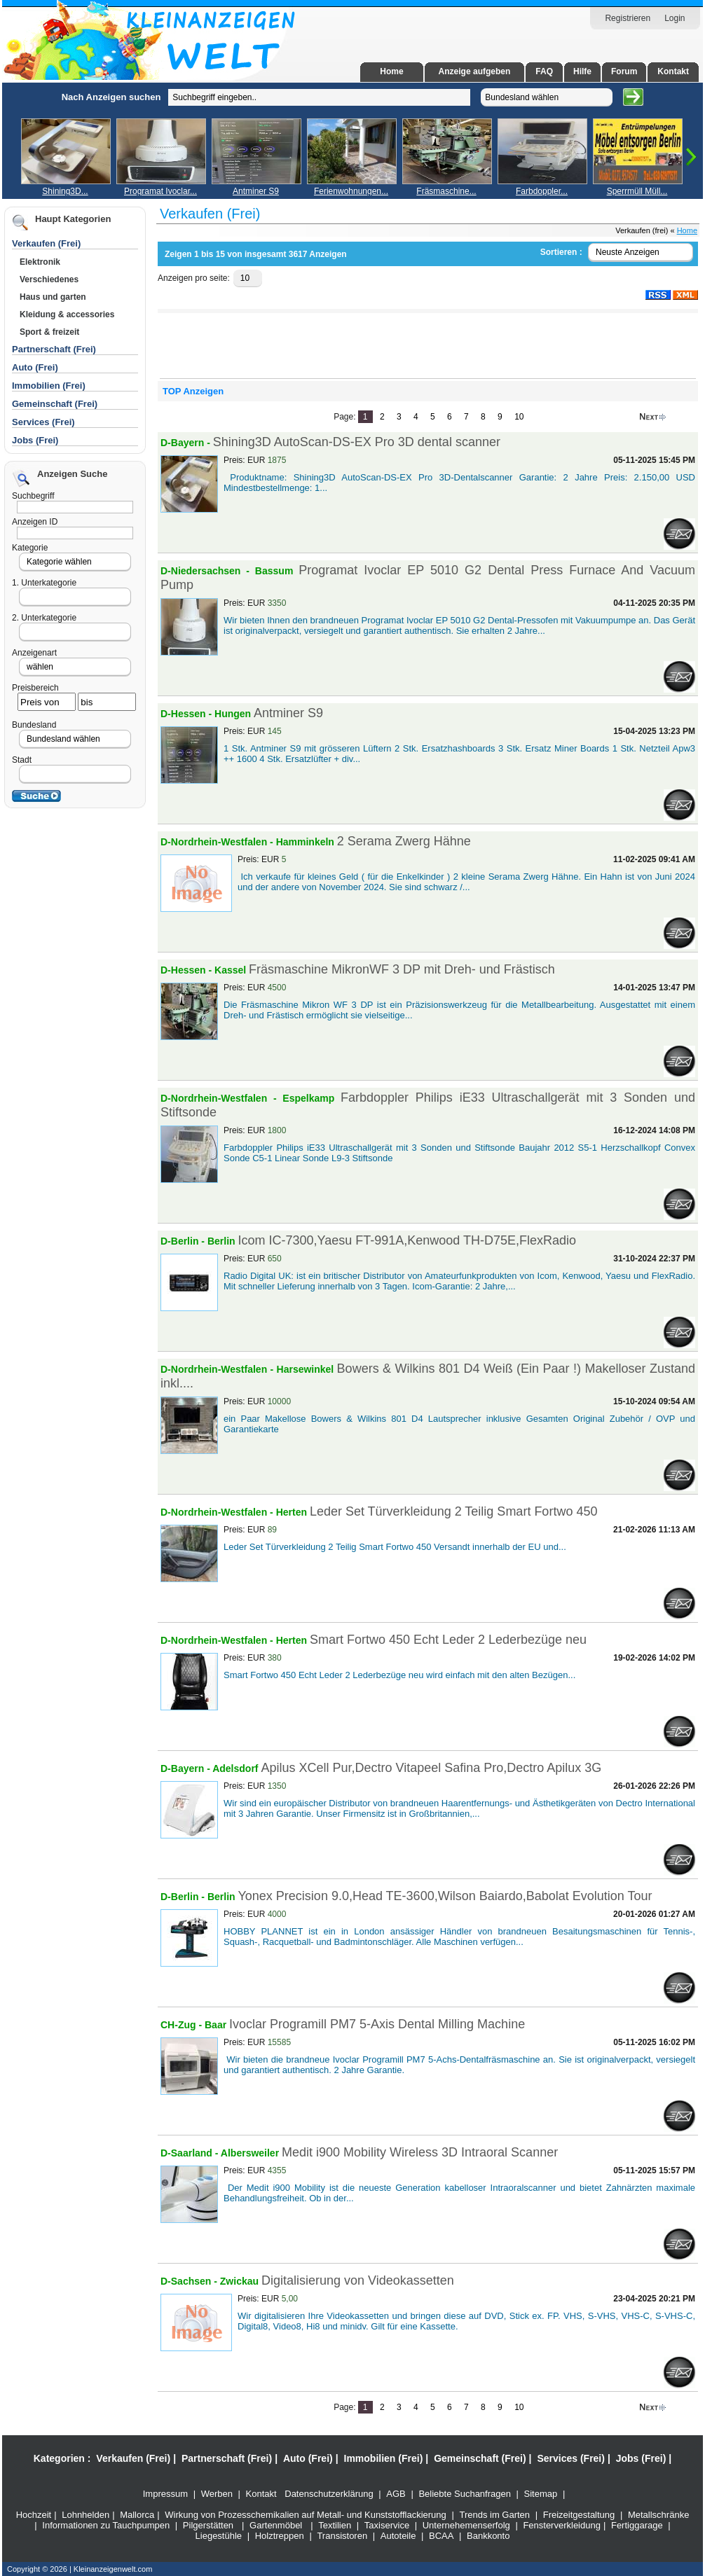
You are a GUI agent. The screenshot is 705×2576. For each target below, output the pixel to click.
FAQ (544, 71)
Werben (217, 2493)
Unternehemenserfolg (466, 2525)
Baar (215, 2024)
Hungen (234, 713)
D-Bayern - (186, 442)
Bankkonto (488, 2535)
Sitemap (541, 2493)
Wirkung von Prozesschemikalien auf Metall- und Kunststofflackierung (305, 2514)
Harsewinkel (307, 1369)
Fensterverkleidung (562, 2525)
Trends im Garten (494, 2514)
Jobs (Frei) (35, 440)
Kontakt (673, 71)
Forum (624, 71)
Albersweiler (251, 2153)
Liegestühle (219, 2535)
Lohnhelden (85, 2514)
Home (391, 71)
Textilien (334, 2525)
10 (518, 417)
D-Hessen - (187, 713)
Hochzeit (34, 2514)
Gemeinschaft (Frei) (480, 2458)
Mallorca (137, 2514)
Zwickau (240, 2281)
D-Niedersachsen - (207, 570)
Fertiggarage (637, 2525)
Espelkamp (311, 1098)
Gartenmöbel (275, 2525)
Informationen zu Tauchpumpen (106, 2525)
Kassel (231, 970)
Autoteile (398, 2535)
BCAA (441, 2535)
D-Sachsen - (190, 2281)
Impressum (165, 2493)
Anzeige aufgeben (475, 71)
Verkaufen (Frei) (133, 2458)
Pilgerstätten (208, 2525)
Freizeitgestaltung (579, 2514)
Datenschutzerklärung (329, 2493)
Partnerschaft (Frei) (227, 2458)
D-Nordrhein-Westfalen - (218, 841)
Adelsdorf (236, 1768)
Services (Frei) (571, 2458)
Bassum (277, 570)
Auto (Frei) (35, 367)
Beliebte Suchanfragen (464, 2493)
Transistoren (342, 2535)
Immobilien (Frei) (383, 2458)
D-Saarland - (190, 2153)
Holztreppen (279, 2535)
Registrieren (627, 18)
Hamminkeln (306, 841)
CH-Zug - (182, 2024)
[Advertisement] (81, 293)
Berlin (221, 1241)
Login (674, 18)
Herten (293, 1512)
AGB (395, 2493)
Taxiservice (386, 2525)
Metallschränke (658, 2514)
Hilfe (582, 71)
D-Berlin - (183, 1241)
